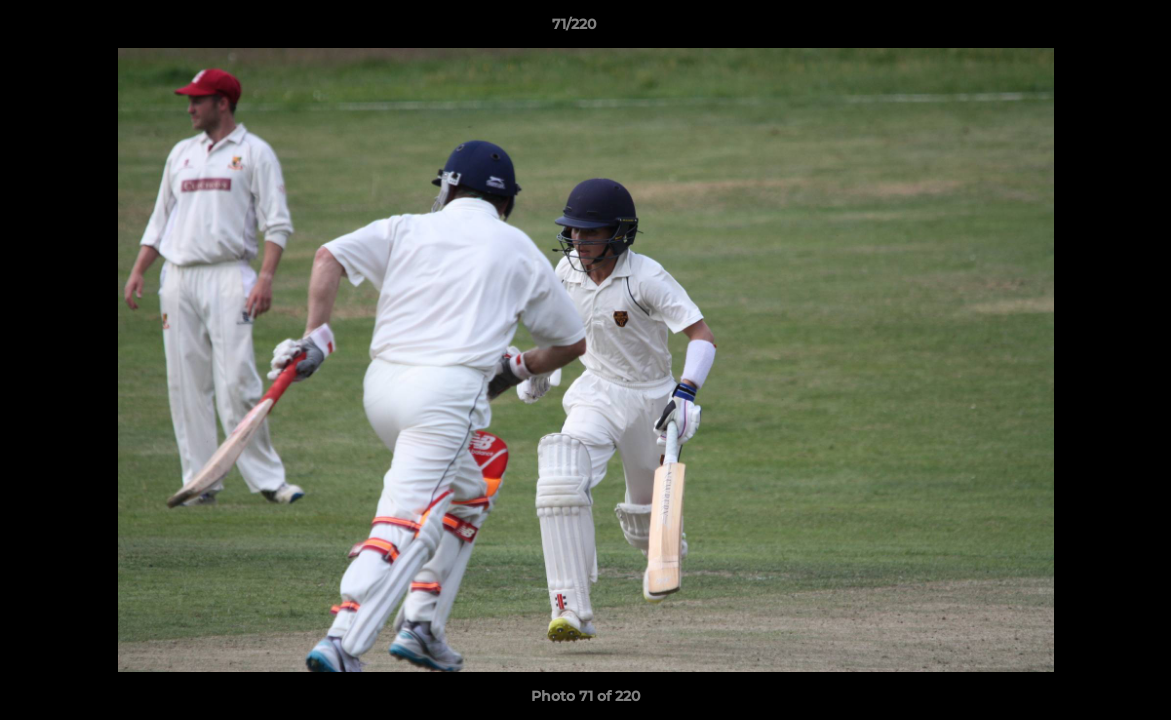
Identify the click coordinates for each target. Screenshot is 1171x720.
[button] (1087, 29)
